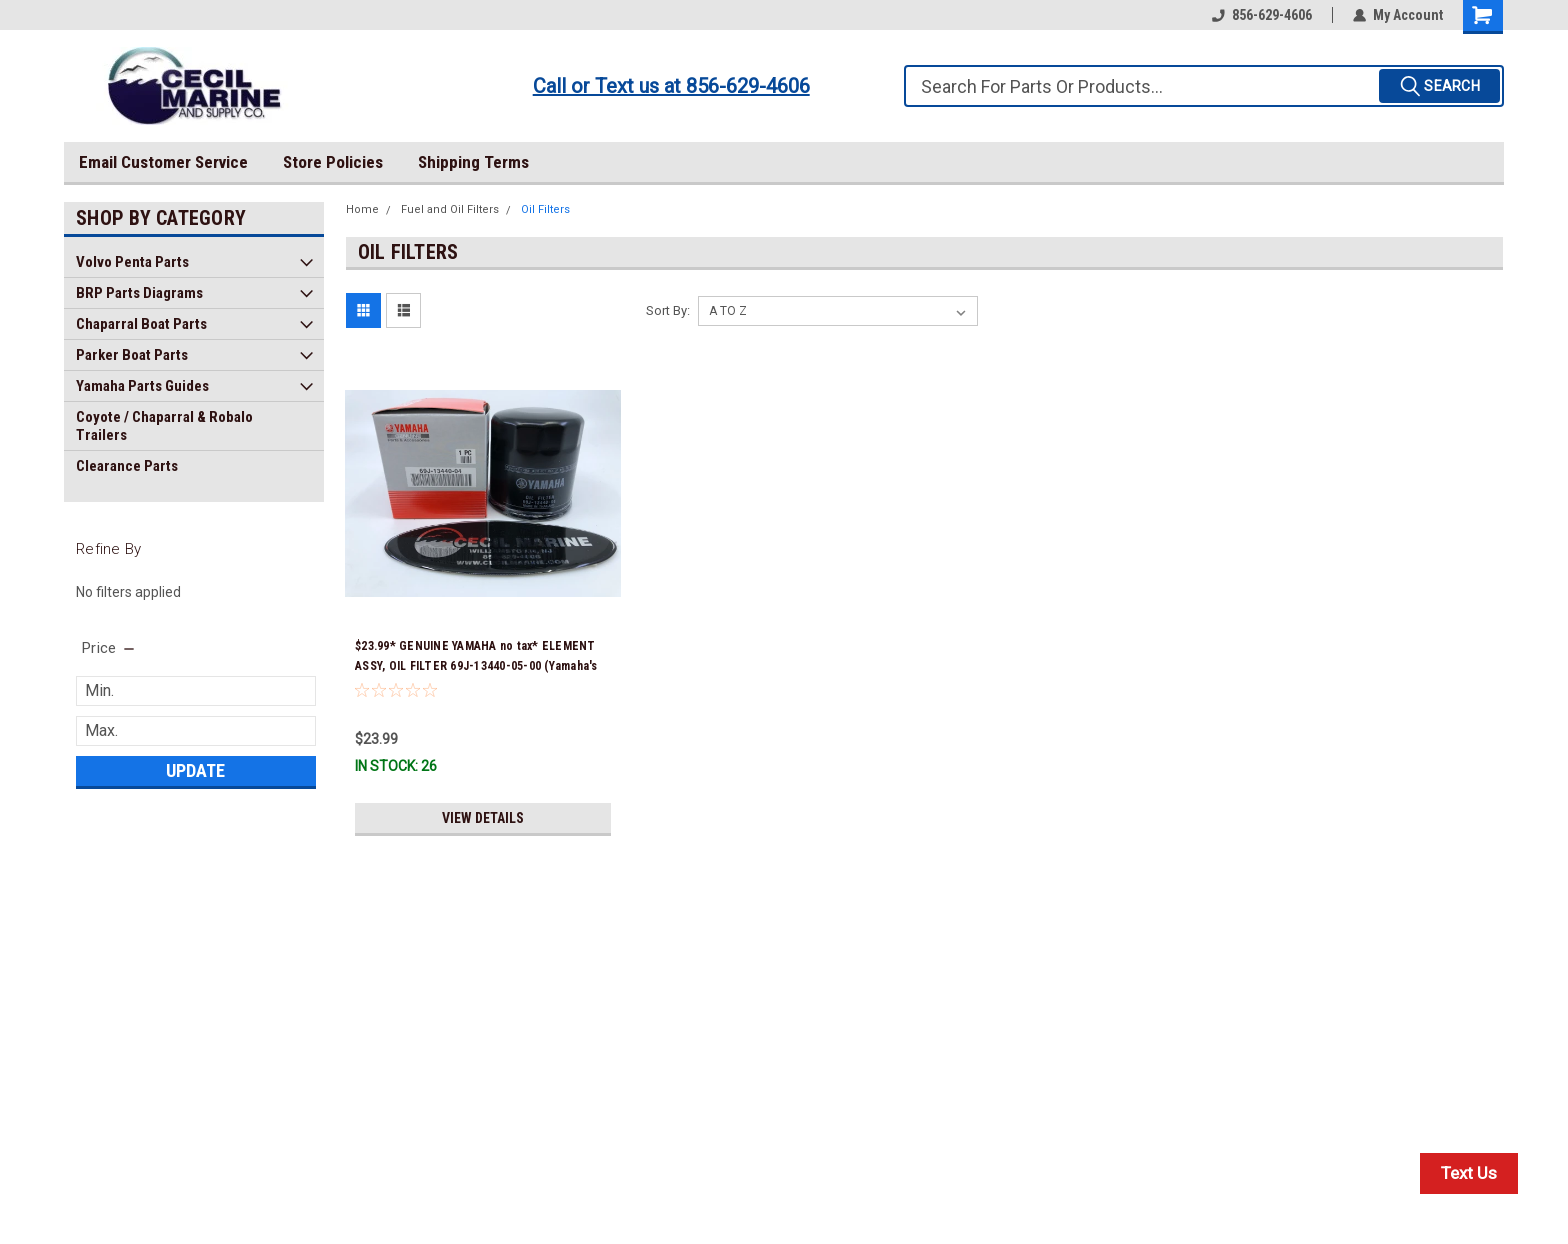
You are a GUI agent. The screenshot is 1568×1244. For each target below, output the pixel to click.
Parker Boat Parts (132, 355)
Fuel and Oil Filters (450, 209)
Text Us (1469, 1173)
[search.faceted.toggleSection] (109, 648)
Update (195, 770)
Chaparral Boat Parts (141, 324)
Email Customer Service (163, 162)
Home (362, 209)
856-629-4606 (1262, 15)
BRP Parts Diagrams (139, 293)
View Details (483, 818)
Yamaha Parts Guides (142, 386)
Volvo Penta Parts (132, 262)
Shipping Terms (473, 162)
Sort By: (668, 310)
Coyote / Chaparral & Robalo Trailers (164, 426)
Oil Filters (545, 209)
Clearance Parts (127, 466)
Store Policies (333, 162)
